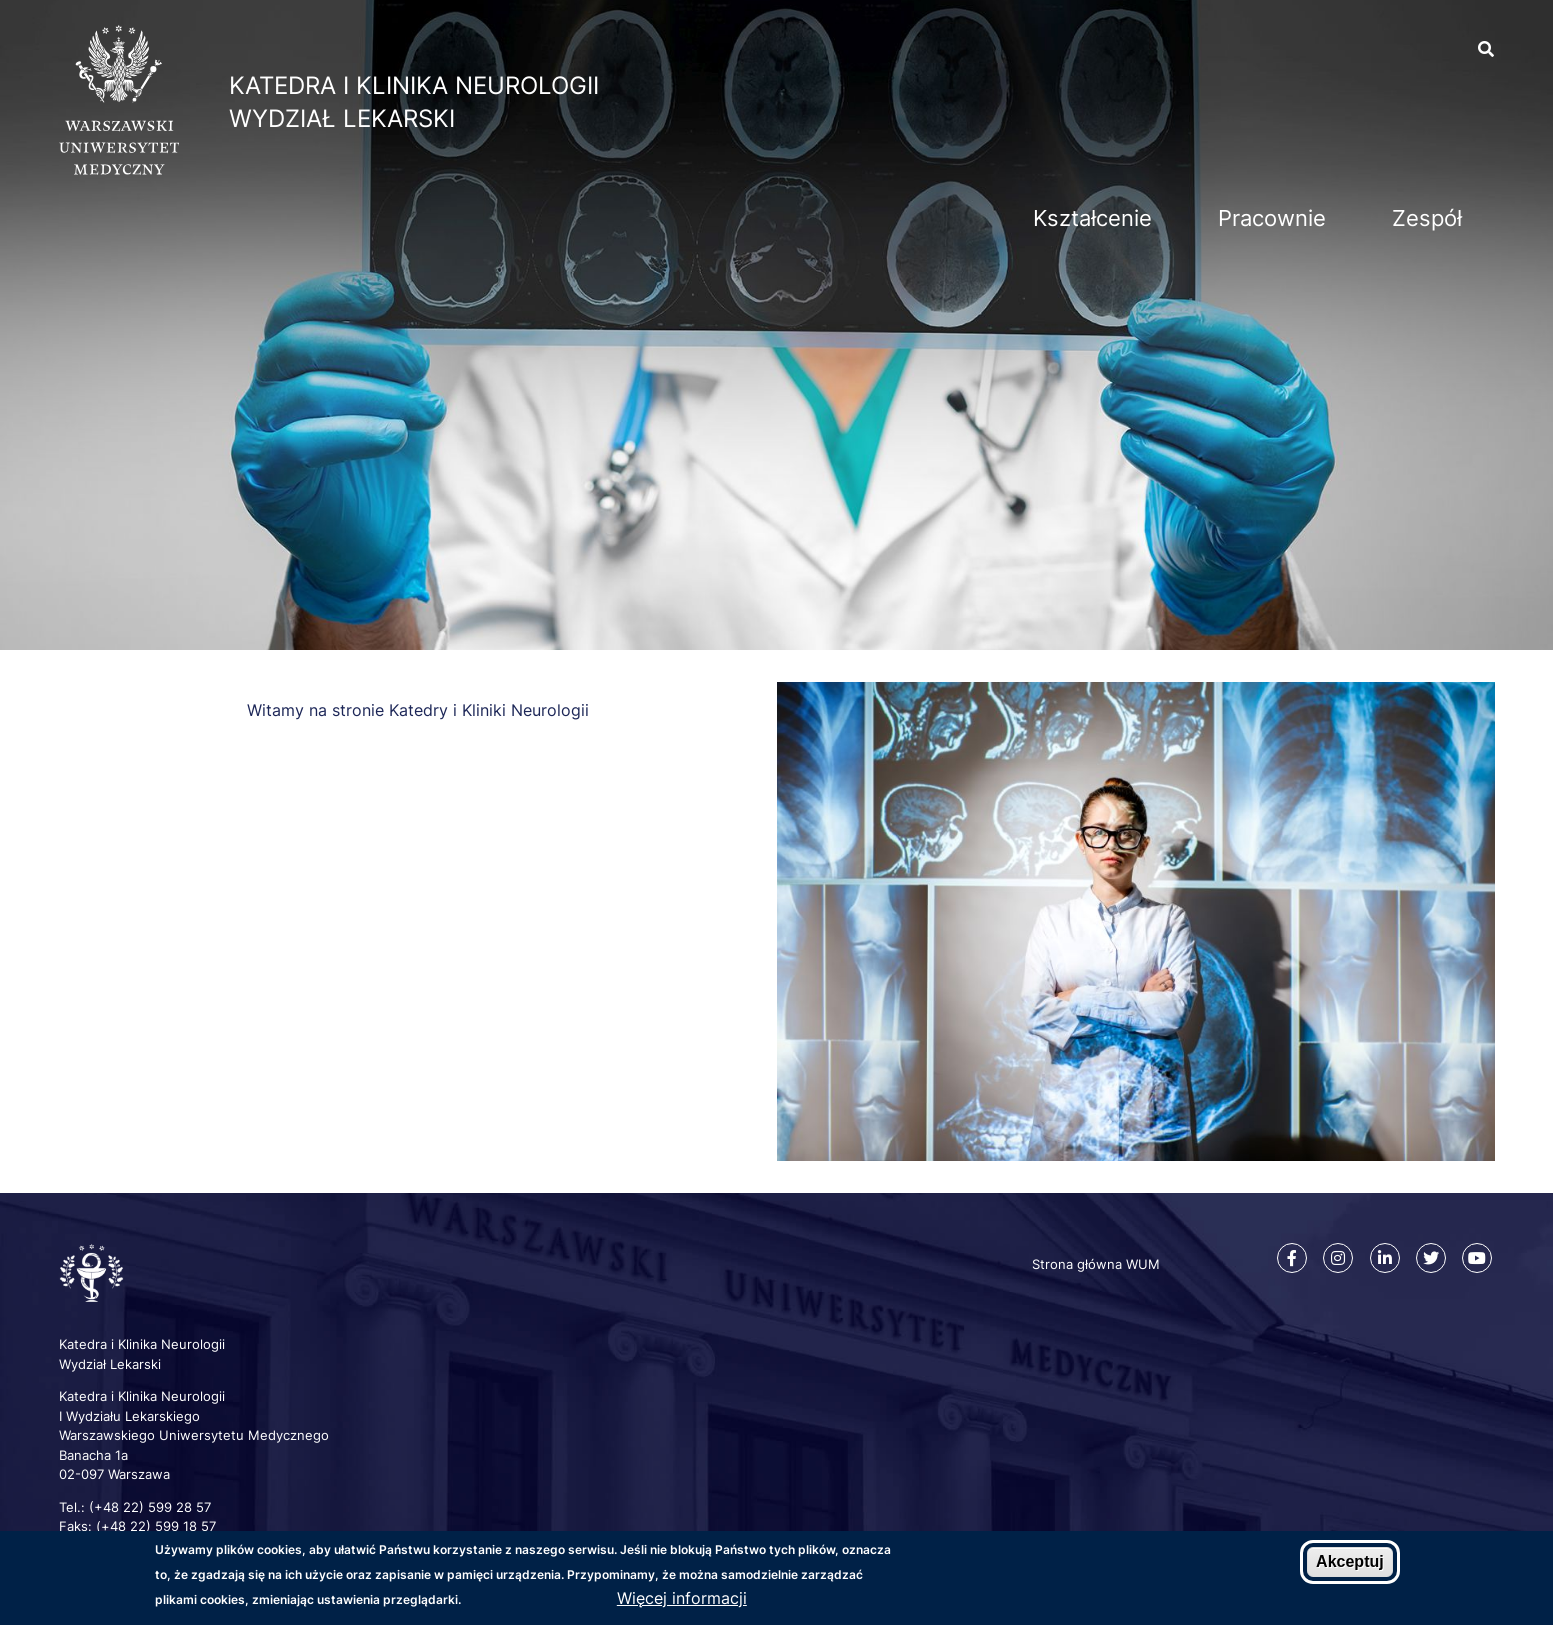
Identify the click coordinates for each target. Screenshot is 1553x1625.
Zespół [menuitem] (1427, 218)
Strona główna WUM (1096, 1264)
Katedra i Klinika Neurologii (414, 85)
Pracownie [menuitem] (1272, 218)
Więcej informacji (682, 1598)
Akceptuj (1350, 1561)
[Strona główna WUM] (119, 169)
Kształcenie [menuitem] (1092, 218)
